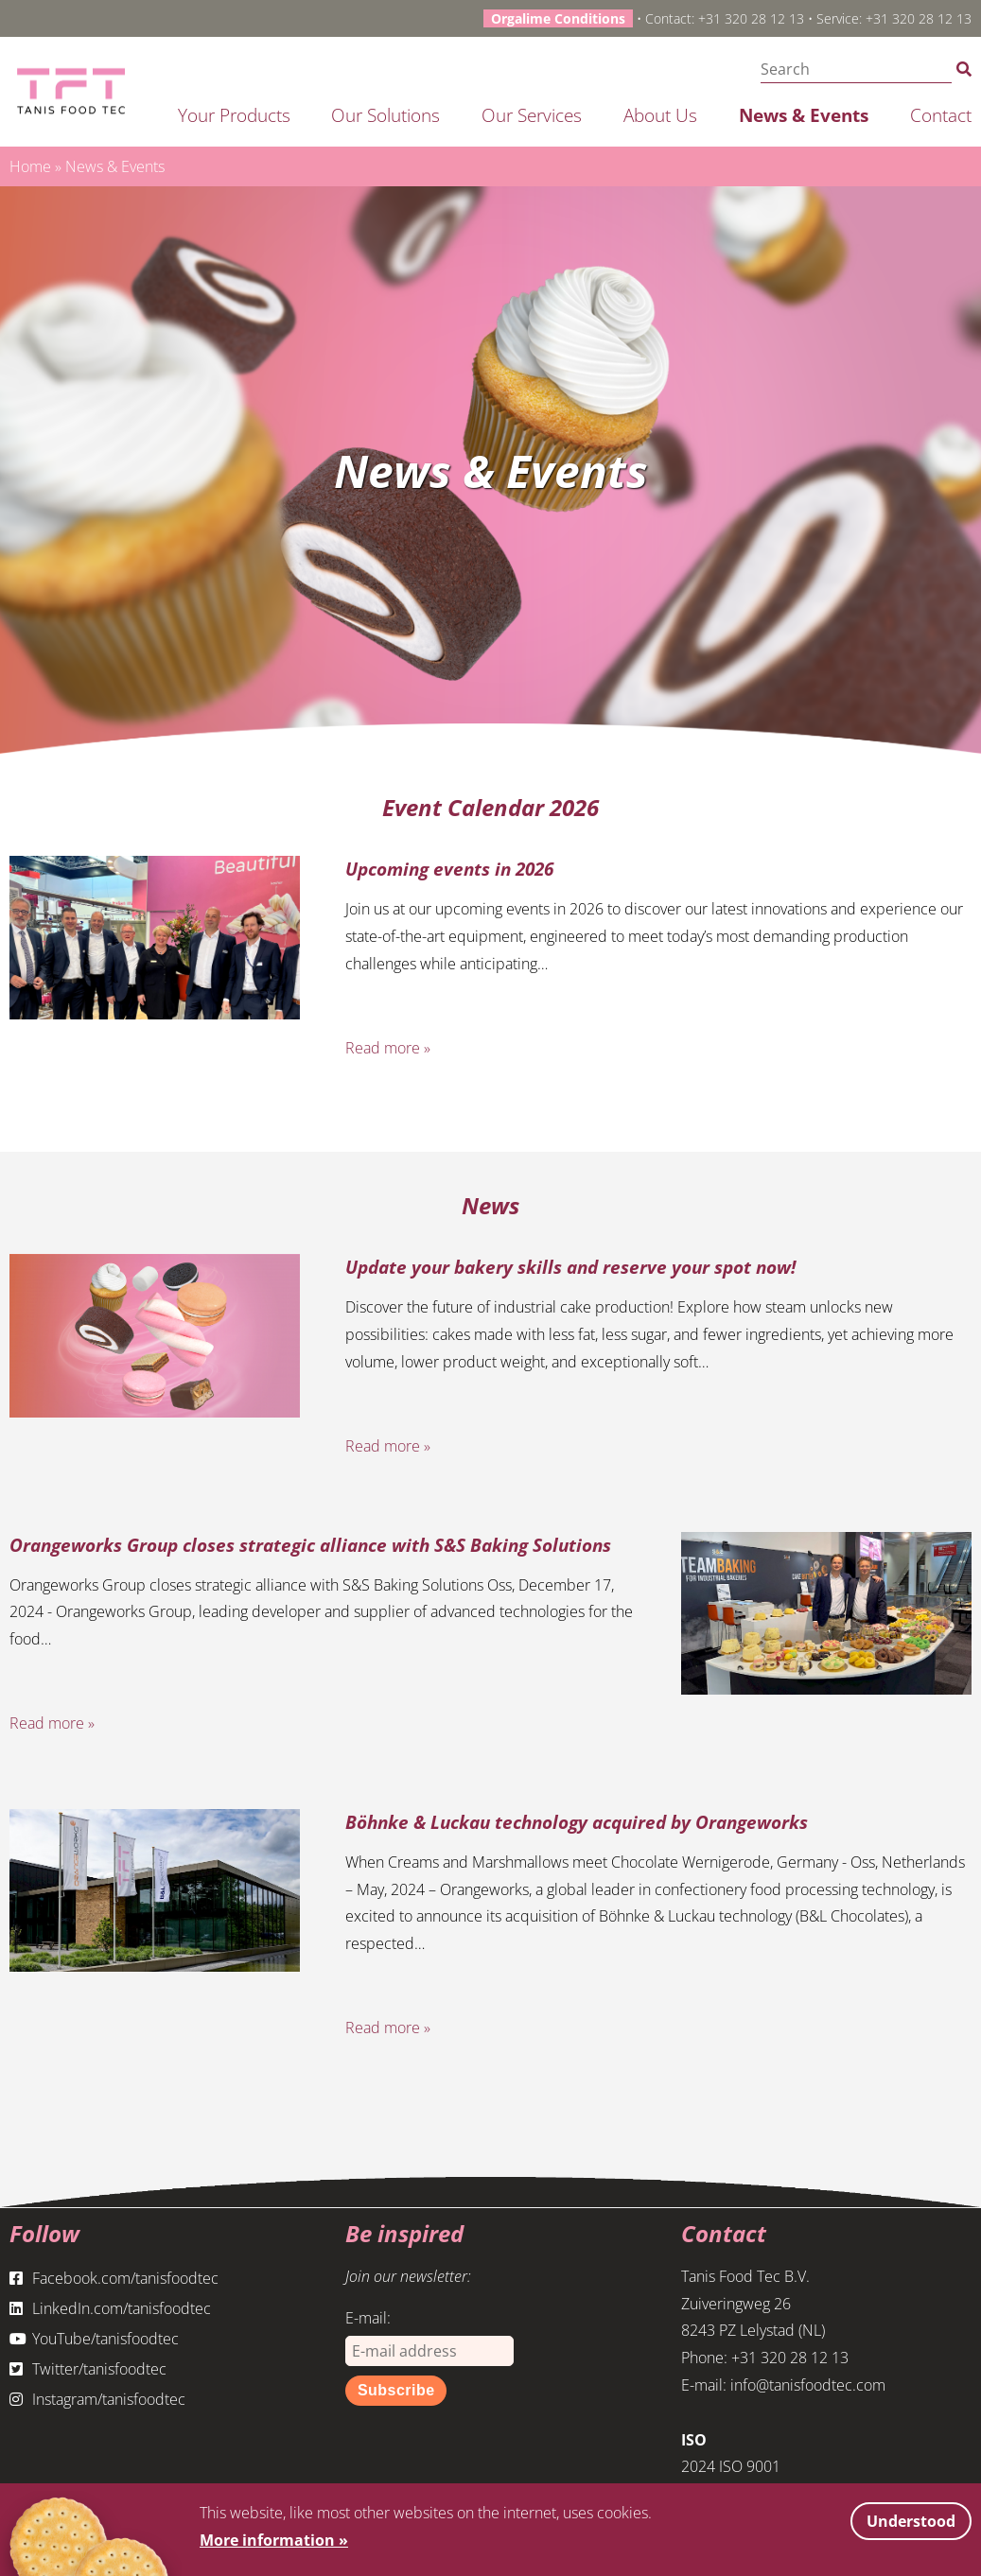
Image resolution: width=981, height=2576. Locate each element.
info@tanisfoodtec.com (807, 2385)
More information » (274, 2540)
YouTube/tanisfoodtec (94, 2338)
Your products (234, 115)
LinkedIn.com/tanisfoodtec (110, 2308)
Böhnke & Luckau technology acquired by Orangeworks (576, 1822)
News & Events (803, 115)
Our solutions (385, 115)
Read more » (387, 1047)
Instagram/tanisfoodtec (97, 2399)
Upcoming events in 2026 (449, 868)
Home (30, 166)
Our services (532, 115)
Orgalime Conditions (558, 18)
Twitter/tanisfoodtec (87, 2368)
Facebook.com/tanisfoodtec (114, 2278)
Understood (911, 2521)
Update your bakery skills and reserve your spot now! (570, 1266)
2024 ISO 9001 (730, 2466)
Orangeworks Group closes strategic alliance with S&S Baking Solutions (310, 1545)
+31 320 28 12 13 (751, 18)
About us (660, 115)
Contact (941, 115)
